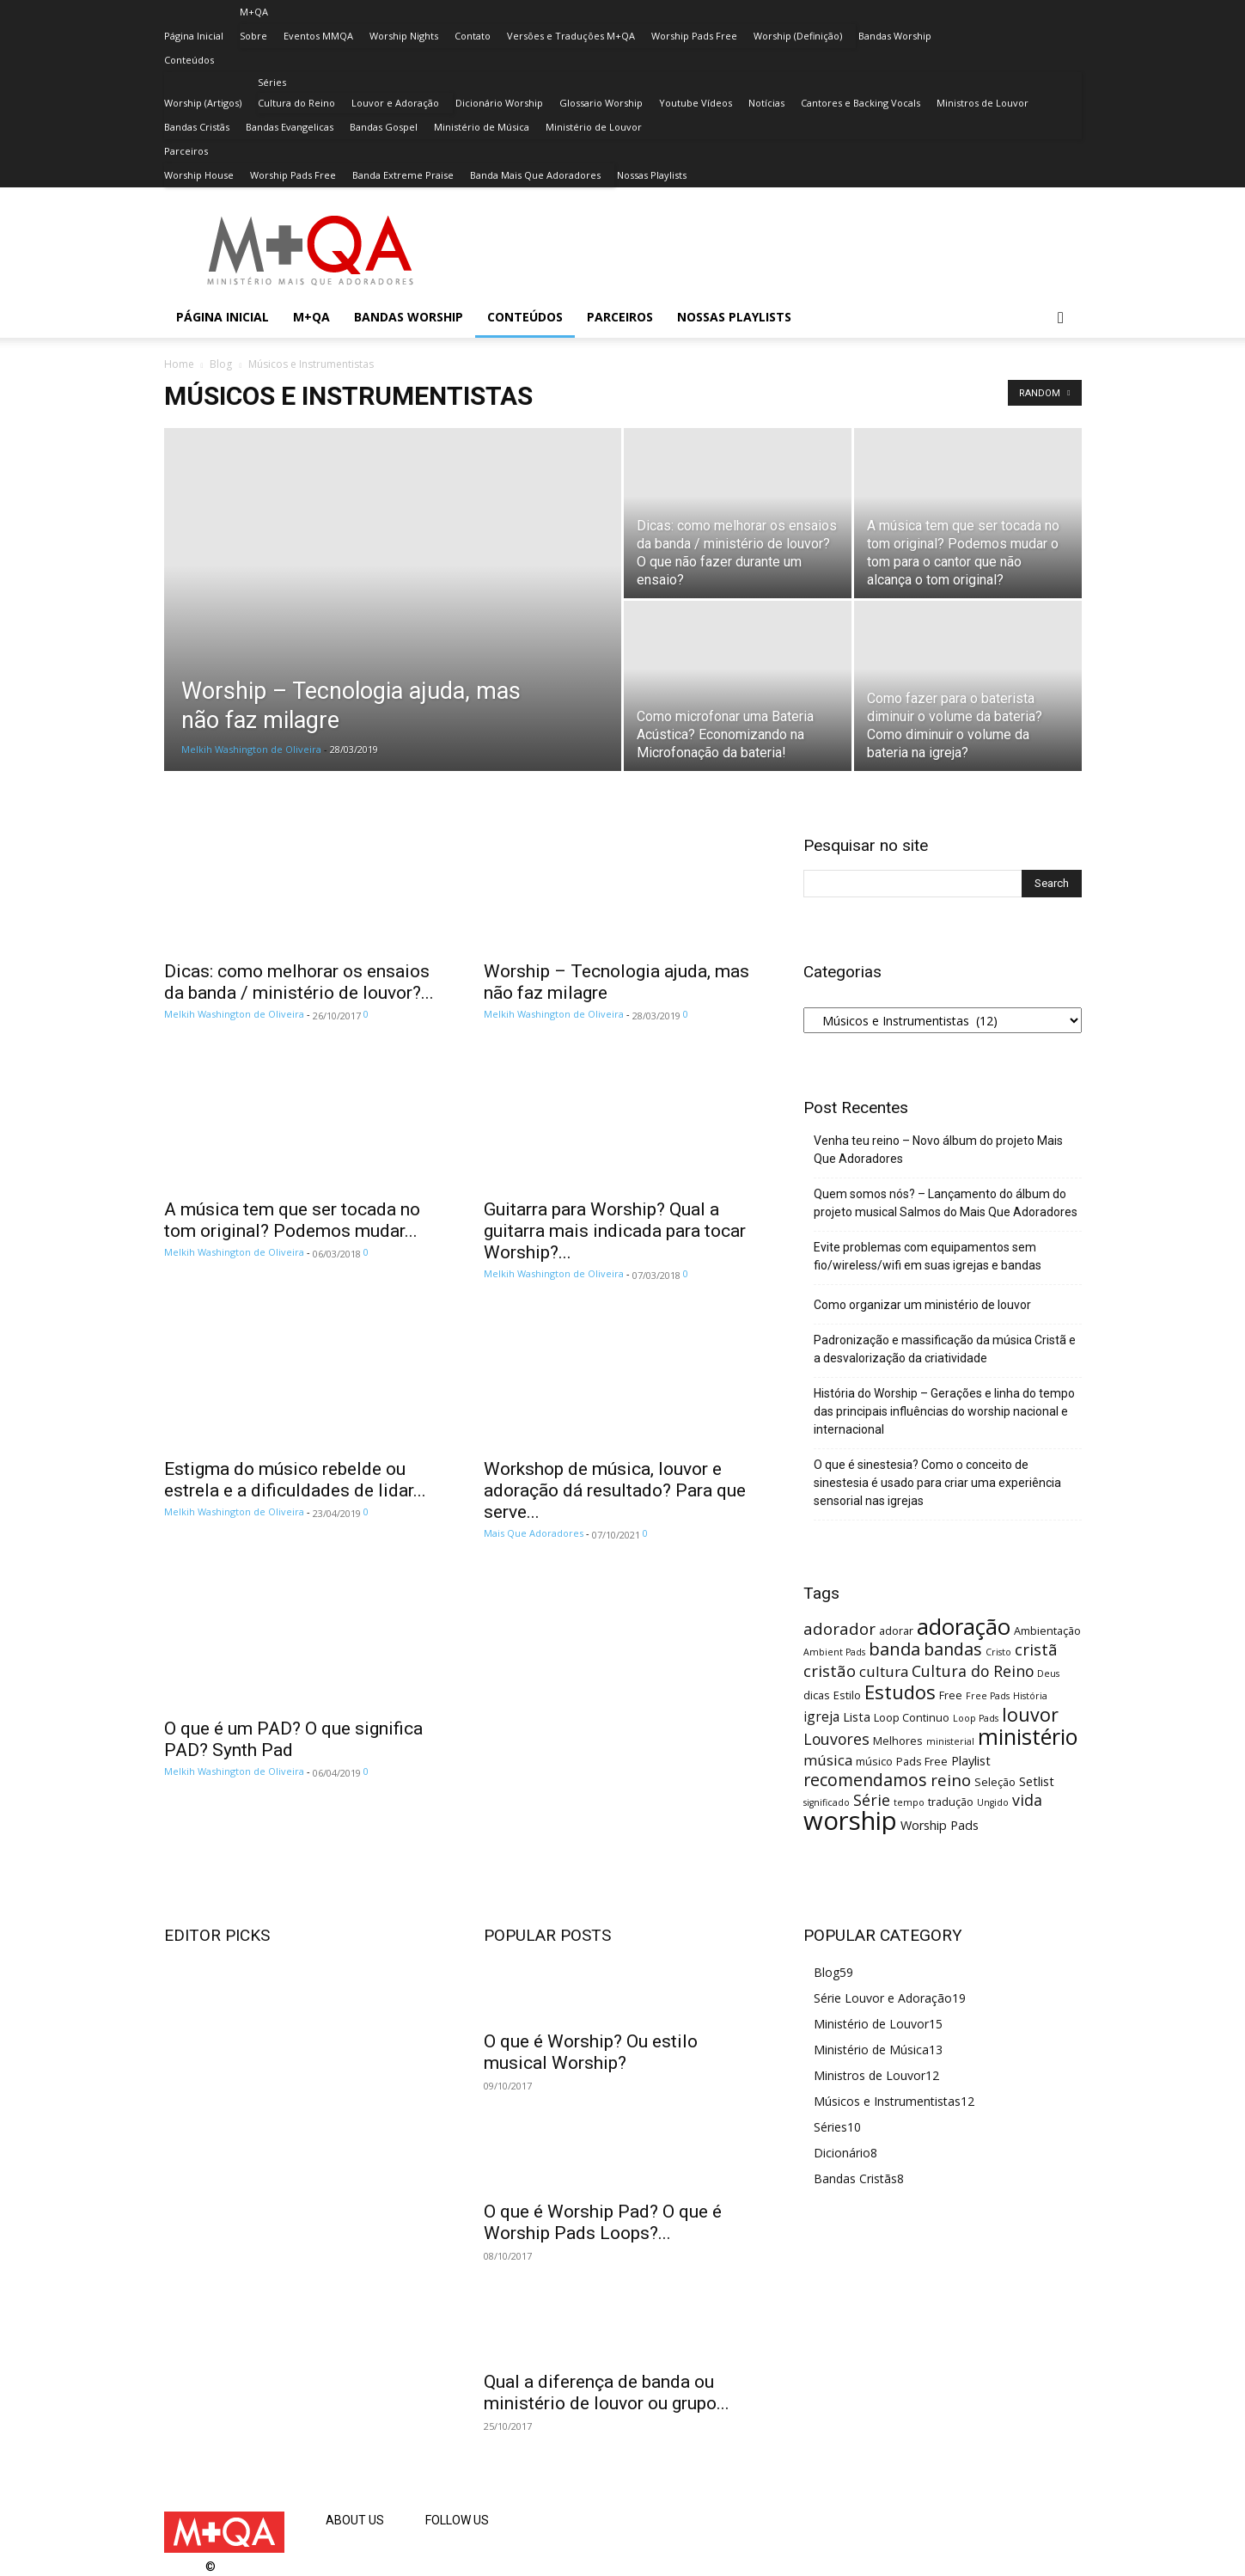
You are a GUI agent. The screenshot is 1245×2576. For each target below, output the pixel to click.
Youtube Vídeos (695, 102)
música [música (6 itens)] (827, 1760)
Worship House (199, 174)
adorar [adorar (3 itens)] (896, 1630)
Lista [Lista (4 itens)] (856, 1717)
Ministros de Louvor (982, 102)
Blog (221, 364)
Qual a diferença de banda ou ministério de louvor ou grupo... (606, 2392)
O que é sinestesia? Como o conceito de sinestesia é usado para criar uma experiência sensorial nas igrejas (937, 1483)
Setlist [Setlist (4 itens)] (1036, 1781)
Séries (272, 82)
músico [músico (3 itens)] (874, 1761)
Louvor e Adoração (395, 102)
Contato (473, 35)
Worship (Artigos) (202, 102)
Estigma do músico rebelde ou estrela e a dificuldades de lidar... (295, 1480)
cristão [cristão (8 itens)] (829, 1670)
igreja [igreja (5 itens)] (821, 1716)
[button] (1061, 318)
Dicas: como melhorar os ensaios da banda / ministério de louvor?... (299, 982)
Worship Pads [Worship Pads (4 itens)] (939, 1825)
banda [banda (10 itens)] (894, 1649)
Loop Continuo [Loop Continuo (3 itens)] (911, 1717)
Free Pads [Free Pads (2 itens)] (988, 1696)
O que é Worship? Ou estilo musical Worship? (591, 2052)
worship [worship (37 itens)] (850, 1820)
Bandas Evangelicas (289, 126)
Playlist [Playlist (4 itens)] (971, 1761)
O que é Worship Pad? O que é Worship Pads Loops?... (603, 2222)
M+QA (254, 11)
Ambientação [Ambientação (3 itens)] (1047, 1630)
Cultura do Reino (296, 102)
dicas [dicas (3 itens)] (816, 1695)
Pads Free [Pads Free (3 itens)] (922, 1761)
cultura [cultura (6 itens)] (883, 1671)
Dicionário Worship (499, 102)
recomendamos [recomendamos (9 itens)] (865, 1779)
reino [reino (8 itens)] (951, 1779)
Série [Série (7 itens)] (871, 1800)
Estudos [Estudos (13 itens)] (900, 1691)
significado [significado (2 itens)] (826, 1802)
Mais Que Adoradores (533, 1533)
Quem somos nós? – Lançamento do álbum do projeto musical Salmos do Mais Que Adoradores (945, 1203)
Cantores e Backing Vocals (860, 102)
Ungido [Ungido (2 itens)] (993, 1802)
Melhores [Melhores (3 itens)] (898, 1740)
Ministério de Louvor (594, 126)
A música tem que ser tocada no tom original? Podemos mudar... (292, 1220)
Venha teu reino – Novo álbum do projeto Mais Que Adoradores (938, 1150)
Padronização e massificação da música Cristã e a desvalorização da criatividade (945, 1349)
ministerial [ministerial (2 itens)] (950, 1741)
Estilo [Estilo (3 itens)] (847, 1695)
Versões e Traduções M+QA (571, 35)
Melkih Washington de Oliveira (251, 749)
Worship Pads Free (694, 35)
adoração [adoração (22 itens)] (963, 1627)
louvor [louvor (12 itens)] (1030, 1714)
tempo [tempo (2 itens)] (909, 1802)
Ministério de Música (481, 126)
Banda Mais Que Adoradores (535, 174)
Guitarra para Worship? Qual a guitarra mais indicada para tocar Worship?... (615, 1231)
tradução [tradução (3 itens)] (950, 1801)
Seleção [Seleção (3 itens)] (995, 1782)
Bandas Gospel (384, 126)
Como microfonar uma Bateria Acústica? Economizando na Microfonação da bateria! (725, 734)
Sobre (253, 35)
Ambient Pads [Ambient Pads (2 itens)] (834, 1652)
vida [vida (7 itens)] (1027, 1800)
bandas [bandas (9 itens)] (953, 1649)
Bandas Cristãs (196, 126)
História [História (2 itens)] (1030, 1696)
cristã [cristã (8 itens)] (1036, 1649)
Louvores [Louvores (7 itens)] (836, 1739)
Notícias (766, 102)
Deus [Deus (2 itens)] (1048, 1673)
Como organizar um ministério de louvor (922, 1305)
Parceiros (186, 150)
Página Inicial (193, 35)
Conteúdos (189, 59)
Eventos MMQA (318, 35)
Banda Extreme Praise (403, 174)
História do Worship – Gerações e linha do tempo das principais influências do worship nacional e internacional (944, 1411)
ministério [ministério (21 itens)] (1028, 1736)
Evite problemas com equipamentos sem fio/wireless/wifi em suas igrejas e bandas (927, 1256)
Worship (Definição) (798, 35)
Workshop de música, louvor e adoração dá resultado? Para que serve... (615, 1490)
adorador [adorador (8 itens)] (839, 1628)
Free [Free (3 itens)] (950, 1695)
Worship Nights (403, 35)
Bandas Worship (894, 35)
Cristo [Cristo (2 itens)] (998, 1652)
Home (179, 364)
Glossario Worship (601, 102)
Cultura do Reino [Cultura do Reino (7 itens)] (973, 1671)
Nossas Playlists (652, 174)
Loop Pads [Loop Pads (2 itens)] (975, 1718)
